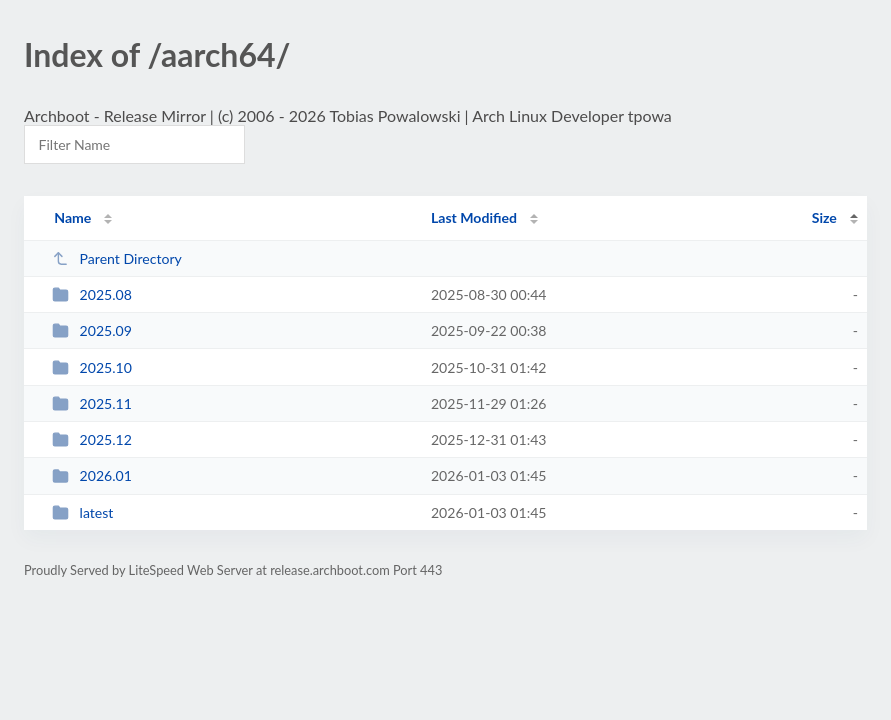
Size (824, 217)
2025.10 (92, 367)
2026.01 (92, 475)
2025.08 (92, 294)
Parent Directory (117, 258)
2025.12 (92, 439)
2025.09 (92, 330)
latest (82, 512)
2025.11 (92, 403)
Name (72, 217)
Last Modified (474, 217)
